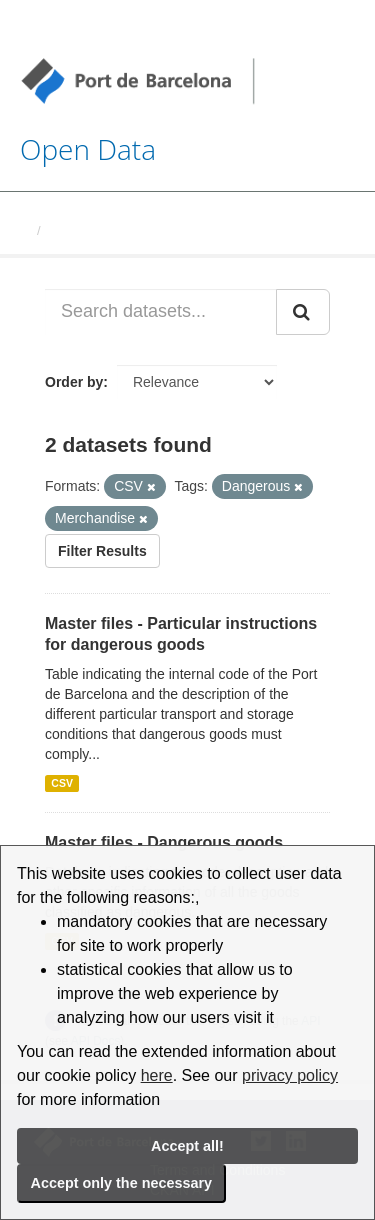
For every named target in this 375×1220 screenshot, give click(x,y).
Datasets (76, 230)
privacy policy (290, 1075)
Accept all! (187, 1146)
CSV (62, 783)
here (157, 1075)
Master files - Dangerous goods (164, 842)
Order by (74, 382)
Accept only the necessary (122, 1183)
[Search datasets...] (161, 312)
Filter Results (102, 551)
